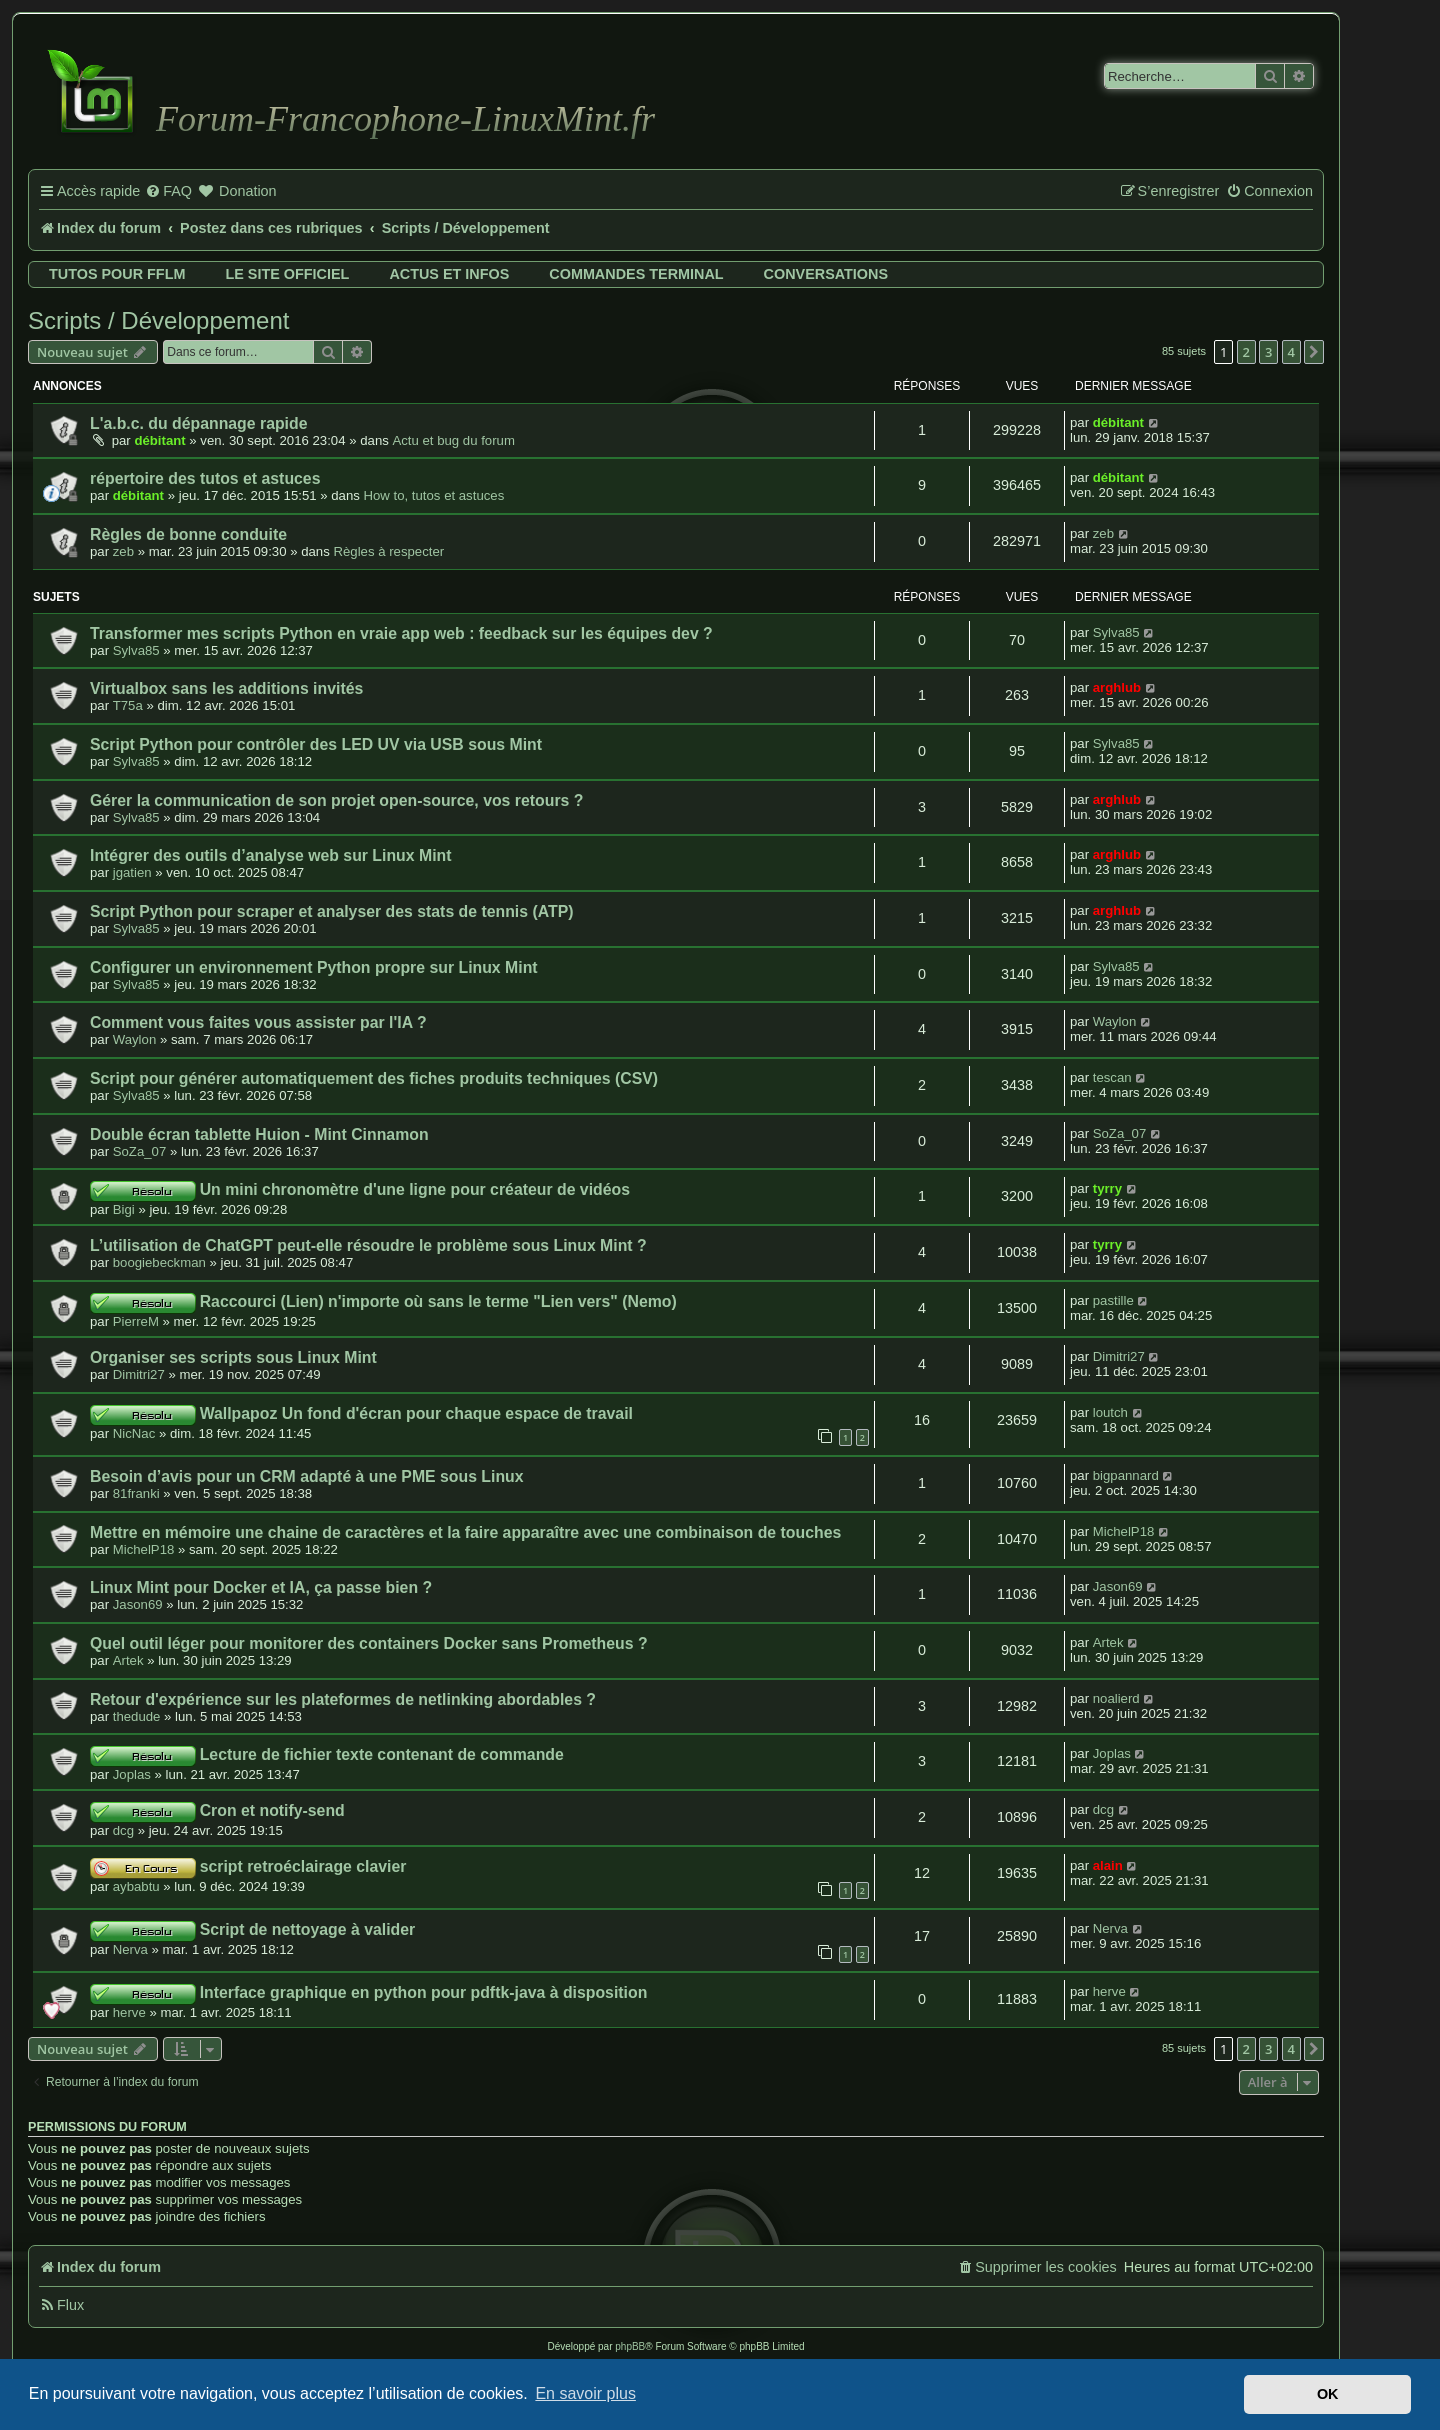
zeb (123, 551)
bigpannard (1126, 1475)
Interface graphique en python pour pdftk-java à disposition (424, 1992)
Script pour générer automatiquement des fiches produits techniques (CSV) (374, 1078)
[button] (1314, 352)
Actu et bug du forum (453, 440)
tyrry (1107, 1188)
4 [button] (1291, 352)
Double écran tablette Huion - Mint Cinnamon (259, 1134)
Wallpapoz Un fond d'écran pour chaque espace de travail (416, 1413)
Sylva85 (136, 650)
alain (1108, 1865)
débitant (159, 440)
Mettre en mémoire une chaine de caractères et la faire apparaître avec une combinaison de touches (465, 1532)
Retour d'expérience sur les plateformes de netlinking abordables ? (343, 1699)
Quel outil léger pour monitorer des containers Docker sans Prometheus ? (369, 1643)
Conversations (826, 274)
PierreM (136, 1321)
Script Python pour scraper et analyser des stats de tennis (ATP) (331, 911)
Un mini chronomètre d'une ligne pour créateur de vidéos (415, 1189)
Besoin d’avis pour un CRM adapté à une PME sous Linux (307, 1476)
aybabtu (136, 1886)
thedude (137, 1716)
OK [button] (1328, 2394)
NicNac (134, 1433)
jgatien (132, 872)
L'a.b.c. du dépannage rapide (198, 423)
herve (129, 2012)
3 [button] (1268, 352)
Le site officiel (287, 274)
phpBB (630, 2346)
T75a (128, 705)
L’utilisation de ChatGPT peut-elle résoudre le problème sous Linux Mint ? (368, 1245)
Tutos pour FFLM (117, 274)
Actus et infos (449, 274)
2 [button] (1246, 352)
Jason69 (138, 1604)
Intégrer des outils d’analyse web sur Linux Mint (270, 855)
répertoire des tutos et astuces (205, 478)
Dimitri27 (139, 1374)
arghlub (1117, 687)
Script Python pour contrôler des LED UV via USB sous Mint (316, 744)
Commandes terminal (636, 274)
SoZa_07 (140, 1151)
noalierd (1116, 1698)
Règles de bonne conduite (188, 534)
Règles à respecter (388, 551)
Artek (128, 1660)
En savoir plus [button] (585, 2393)
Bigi (124, 1209)
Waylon (134, 1039)
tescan (1112, 1077)
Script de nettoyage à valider (308, 1929)
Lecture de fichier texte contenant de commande (382, 1754)
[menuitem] (168, 192)
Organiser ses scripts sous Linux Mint (233, 1357)
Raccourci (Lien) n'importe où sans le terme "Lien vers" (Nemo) (438, 1301)
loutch (1110, 1412)
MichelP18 (144, 1549)
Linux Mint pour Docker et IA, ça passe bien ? (261, 1587)
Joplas (132, 1774)
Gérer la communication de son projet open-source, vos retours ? (336, 800)
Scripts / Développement (158, 320)
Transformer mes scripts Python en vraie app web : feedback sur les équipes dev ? (401, 633)
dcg (123, 1830)
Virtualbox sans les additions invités (226, 688)
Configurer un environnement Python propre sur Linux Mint (314, 967)
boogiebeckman (159, 1262)
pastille (1113, 1300)
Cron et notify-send (272, 1810)
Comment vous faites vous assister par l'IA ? (258, 1022)
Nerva (130, 1949)
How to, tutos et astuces (434, 495)
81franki (136, 1493)
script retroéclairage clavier (303, 1866)
